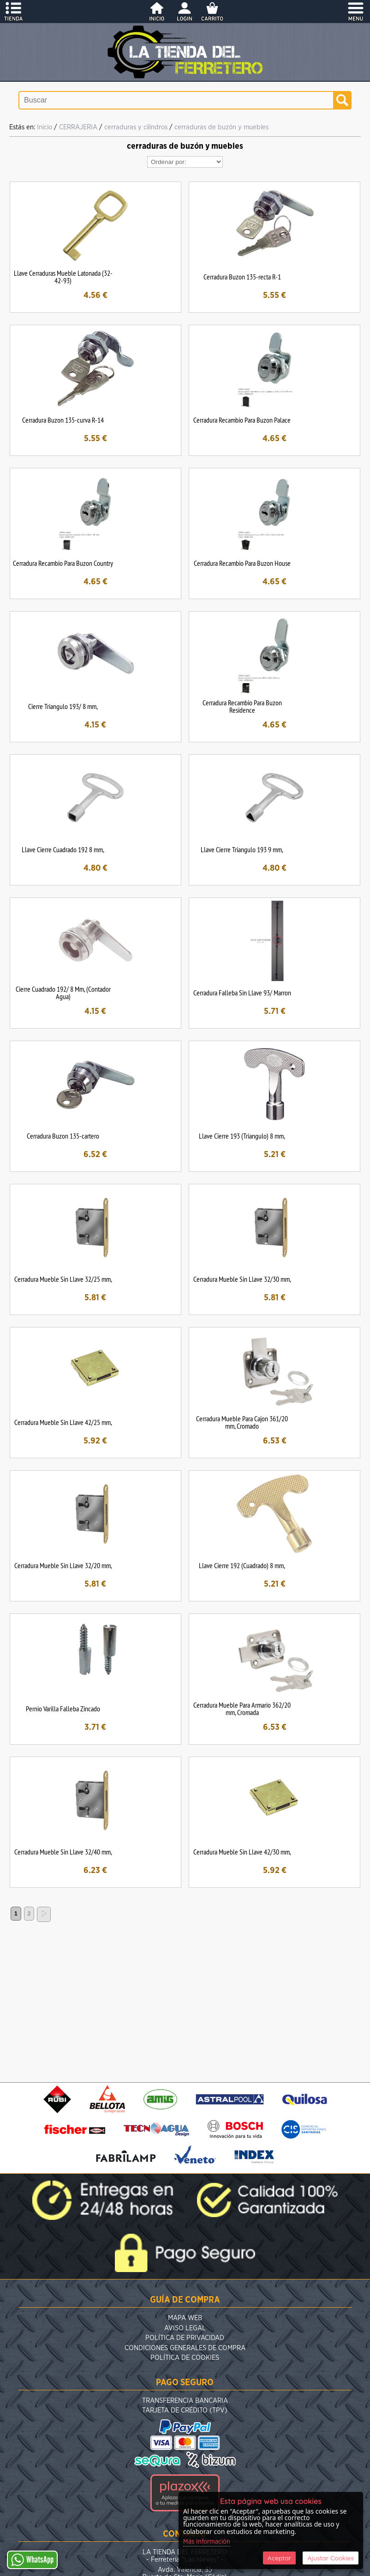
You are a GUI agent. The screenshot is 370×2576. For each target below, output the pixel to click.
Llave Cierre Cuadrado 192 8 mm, (63, 849)
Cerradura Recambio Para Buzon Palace (242, 419)
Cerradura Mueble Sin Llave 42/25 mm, (63, 1422)
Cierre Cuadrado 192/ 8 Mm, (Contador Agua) (63, 992)
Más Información (206, 2542)
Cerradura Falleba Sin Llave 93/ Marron (242, 992)
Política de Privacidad (184, 2337)
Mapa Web (185, 2318)
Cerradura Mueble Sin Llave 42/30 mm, (242, 1851)
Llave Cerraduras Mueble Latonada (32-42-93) (63, 276)
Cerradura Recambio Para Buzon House (242, 563)
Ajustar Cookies (330, 2558)
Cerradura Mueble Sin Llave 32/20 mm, (63, 1565)
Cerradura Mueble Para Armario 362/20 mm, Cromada (242, 1708)
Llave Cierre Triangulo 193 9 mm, (242, 849)
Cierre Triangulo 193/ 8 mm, (63, 706)
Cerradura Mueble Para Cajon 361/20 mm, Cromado (242, 1422)
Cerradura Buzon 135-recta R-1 (242, 276)
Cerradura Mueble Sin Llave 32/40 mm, (63, 1851)
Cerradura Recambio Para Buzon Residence (242, 706)
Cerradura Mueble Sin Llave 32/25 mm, (63, 1279)
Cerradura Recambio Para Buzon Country (63, 563)
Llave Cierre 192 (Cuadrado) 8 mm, (242, 1565)
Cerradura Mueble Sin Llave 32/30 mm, (242, 1279)
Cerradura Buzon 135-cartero (63, 1135)
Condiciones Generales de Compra (185, 2348)
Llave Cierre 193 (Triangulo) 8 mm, (242, 1135)
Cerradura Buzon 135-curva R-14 (63, 419)
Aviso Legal (185, 2328)
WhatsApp (32, 2559)
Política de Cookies (184, 2357)
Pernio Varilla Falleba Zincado (63, 1708)
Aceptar (279, 2558)
